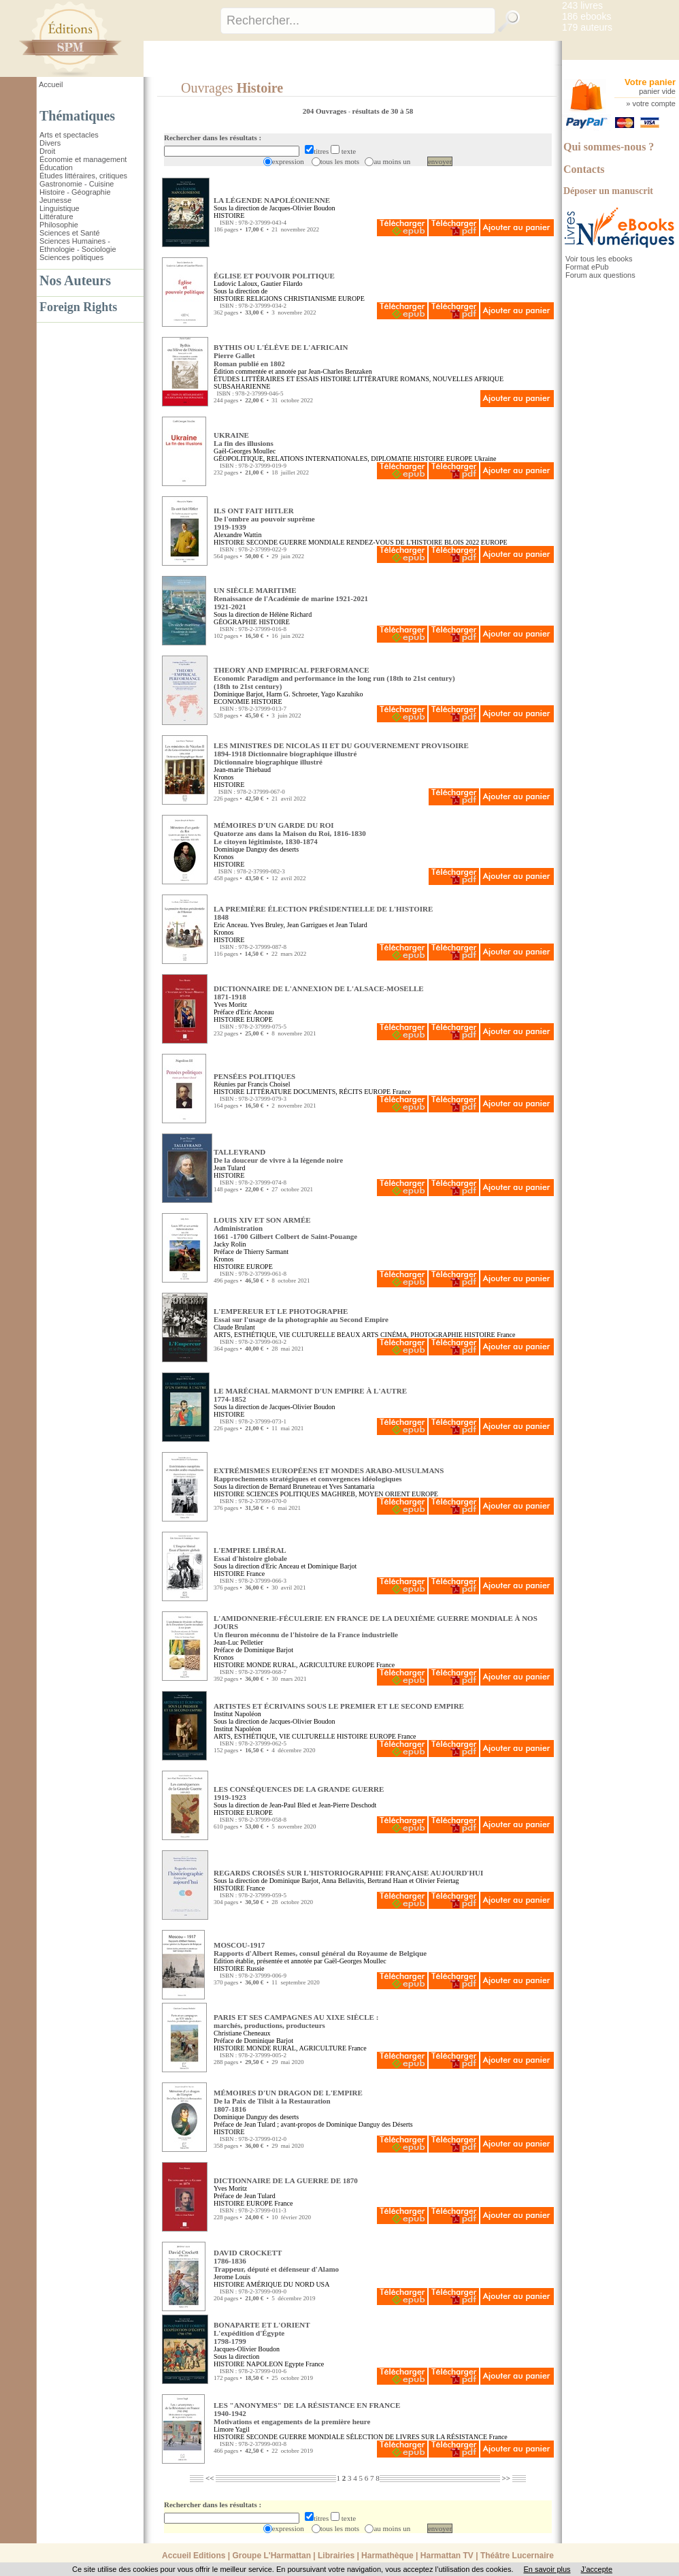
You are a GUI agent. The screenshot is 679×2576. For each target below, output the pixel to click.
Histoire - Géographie (75, 192)
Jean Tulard (229, 1168)
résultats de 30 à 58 (382, 111)
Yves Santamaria (351, 1486)
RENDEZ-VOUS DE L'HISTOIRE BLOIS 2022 (413, 542)
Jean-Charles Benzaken (340, 371)
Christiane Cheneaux (242, 2033)
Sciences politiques (71, 257)
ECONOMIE (232, 701)
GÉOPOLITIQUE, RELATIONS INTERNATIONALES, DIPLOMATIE (313, 458)
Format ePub (587, 267)
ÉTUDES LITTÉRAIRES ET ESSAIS (266, 379)
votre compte (654, 103)
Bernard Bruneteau (295, 1486)
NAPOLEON (264, 2364)
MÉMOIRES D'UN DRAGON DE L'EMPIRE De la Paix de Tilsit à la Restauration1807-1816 (288, 2101)
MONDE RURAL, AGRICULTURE (296, 1665)
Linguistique (59, 208)
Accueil (51, 84)
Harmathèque (387, 2555)
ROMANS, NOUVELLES (436, 379)
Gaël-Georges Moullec (245, 451)
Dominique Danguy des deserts (256, 849)
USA (322, 2284)
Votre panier (650, 82)
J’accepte (596, 2569)
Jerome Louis (232, 2277)
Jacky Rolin (230, 1244)
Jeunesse (55, 200)
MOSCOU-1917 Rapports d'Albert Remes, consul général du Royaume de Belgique (320, 1949)
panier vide (657, 91)
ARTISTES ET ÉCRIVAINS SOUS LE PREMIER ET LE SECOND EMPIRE (339, 1706)
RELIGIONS (264, 298)
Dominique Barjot (238, 694)
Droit (47, 151)
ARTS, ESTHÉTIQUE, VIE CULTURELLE (274, 1334)
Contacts (583, 169)
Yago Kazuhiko (342, 694)
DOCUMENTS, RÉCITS (328, 1091)
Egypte (293, 2364)
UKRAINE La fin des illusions (244, 439)
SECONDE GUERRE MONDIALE (295, 542)
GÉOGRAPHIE (235, 622)
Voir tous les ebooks (598, 259)
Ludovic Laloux (235, 283)
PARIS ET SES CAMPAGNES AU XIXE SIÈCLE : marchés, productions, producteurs (296, 2021)
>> (505, 2478)
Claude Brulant (234, 1327)
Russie (255, 1968)
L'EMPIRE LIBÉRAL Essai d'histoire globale (250, 1554)
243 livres (582, 5)
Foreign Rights (78, 307)
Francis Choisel (269, 1084)
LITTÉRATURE (376, 379)
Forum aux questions (600, 275)
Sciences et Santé (69, 233)
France (402, 1091)
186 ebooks (586, 16)
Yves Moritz (230, 1004)
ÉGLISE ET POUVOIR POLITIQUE (274, 276)
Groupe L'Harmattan (271, 2555)
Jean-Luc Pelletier (238, 1642)
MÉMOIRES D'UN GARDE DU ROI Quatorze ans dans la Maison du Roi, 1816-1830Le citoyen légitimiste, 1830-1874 (290, 833)
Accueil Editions (193, 2555)
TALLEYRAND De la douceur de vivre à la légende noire (278, 1156)
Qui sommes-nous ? (608, 146)
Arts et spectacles (69, 135)
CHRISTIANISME (310, 298)
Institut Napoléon (237, 1714)
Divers (50, 143)
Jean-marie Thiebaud (242, 769)
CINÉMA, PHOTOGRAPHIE (421, 1334)
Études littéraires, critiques (83, 176)
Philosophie (58, 225)
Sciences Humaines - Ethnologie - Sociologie (77, 245)
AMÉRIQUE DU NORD (280, 2284)
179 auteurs (587, 27)
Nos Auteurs (75, 280)
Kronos (223, 777)
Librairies (336, 2555)
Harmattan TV (447, 2555)
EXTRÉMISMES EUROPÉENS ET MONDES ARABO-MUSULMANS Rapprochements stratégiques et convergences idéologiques (329, 1474)
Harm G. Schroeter (292, 694)
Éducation (56, 167)
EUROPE (351, 298)
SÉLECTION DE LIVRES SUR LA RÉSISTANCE (416, 2437)
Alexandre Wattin (237, 534)
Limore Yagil (232, 2429)
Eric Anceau (230, 925)
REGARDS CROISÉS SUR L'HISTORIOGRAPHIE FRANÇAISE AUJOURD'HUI (348, 1873)
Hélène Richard (290, 614)
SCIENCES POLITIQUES (283, 1494)
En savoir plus (546, 2569)
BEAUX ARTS (357, 1334)
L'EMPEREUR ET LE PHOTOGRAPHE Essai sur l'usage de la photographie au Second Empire (301, 1315)
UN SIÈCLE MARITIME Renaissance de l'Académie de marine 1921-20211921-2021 (291, 598)
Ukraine (485, 458)
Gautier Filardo (281, 283)
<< (209, 2478)
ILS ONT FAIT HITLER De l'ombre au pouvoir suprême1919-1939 (264, 518)
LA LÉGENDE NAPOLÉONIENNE (272, 200)
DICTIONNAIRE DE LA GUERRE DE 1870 (286, 2180)
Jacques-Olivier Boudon (247, 2349)
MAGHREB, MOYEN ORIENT (365, 1494)
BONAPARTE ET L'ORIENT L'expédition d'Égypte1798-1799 (262, 2333)
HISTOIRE (229, 215)
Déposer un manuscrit (608, 191)
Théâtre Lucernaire (517, 2555)
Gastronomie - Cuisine (76, 184)
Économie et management (83, 159)
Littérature (56, 216)
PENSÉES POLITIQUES (254, 1076)
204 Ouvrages (325, 111)
